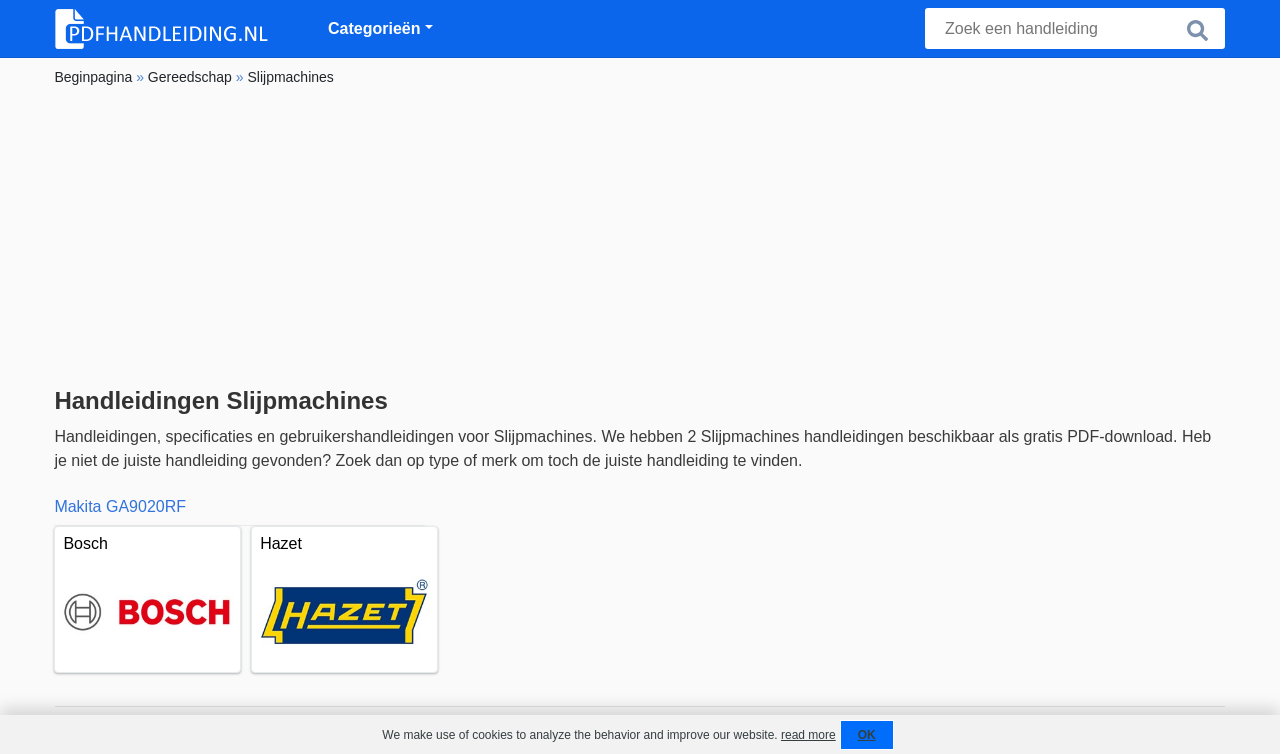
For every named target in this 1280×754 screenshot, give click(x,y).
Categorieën (374, 28)
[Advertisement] (639, 237)
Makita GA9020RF (120, 506)
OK (867, 735)
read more (808, 735)
